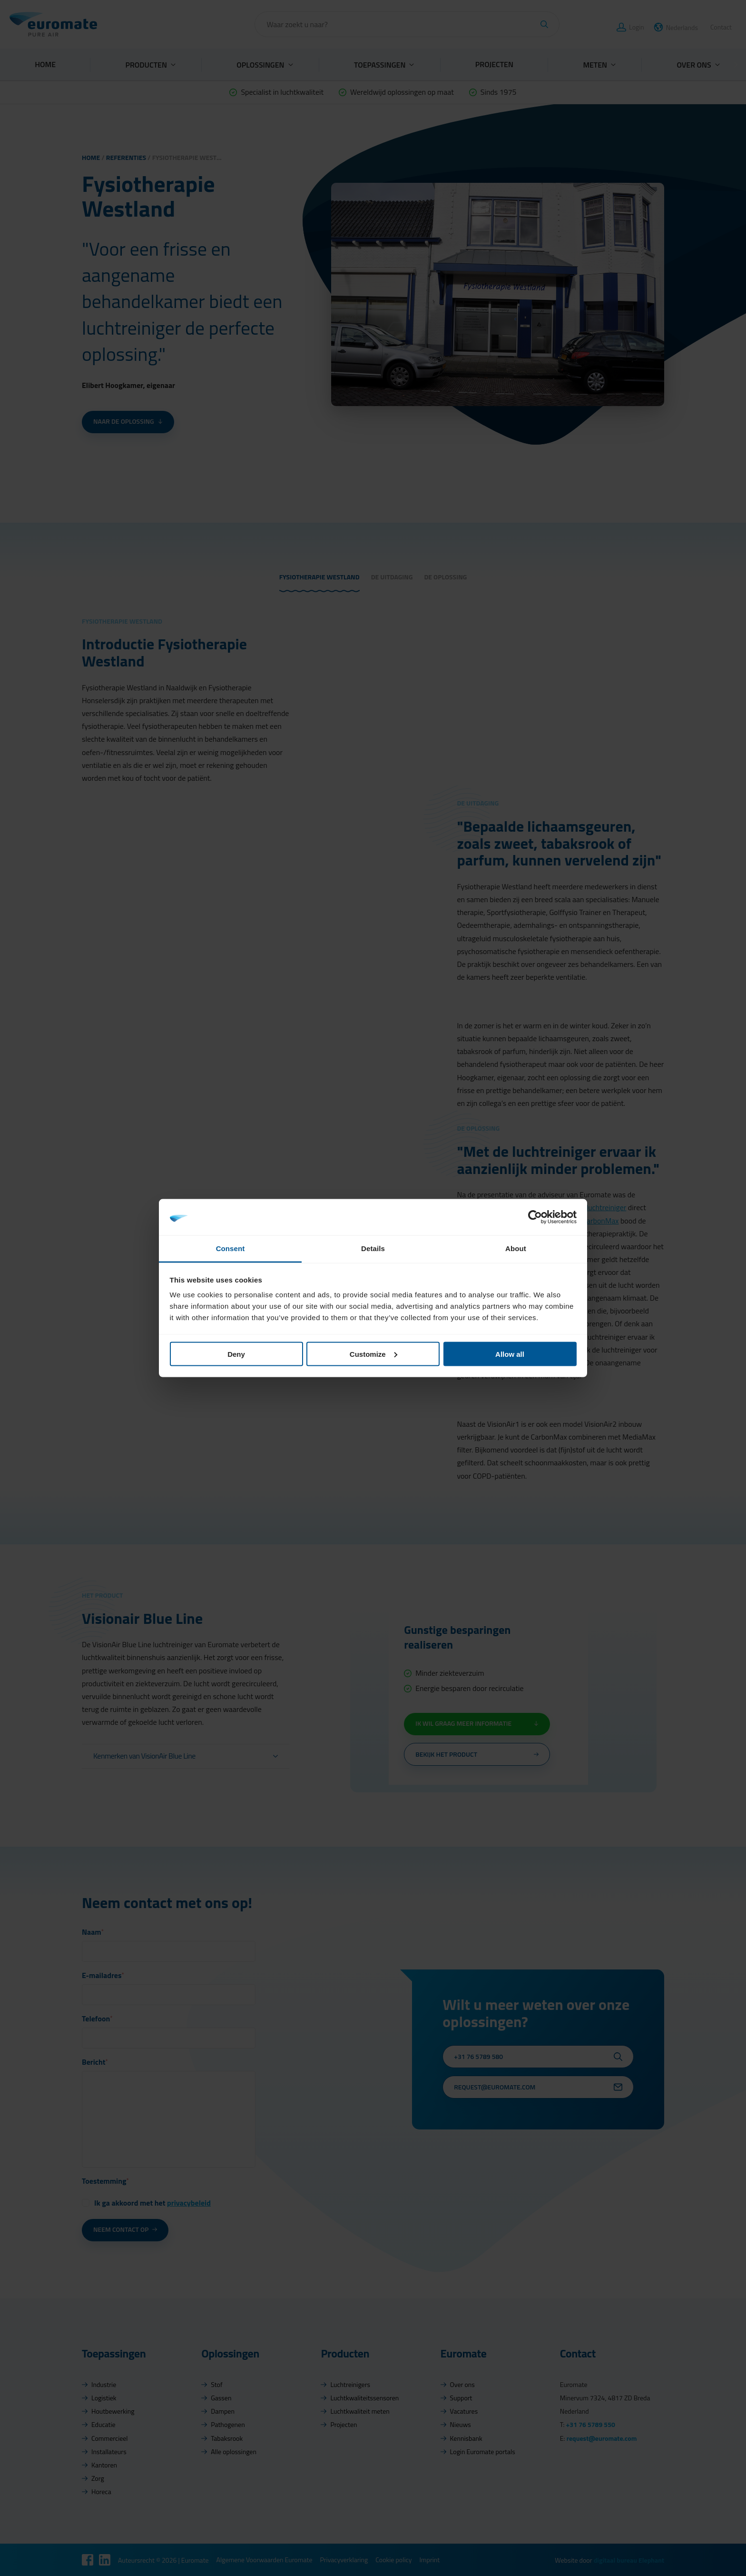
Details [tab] (373, 1248)
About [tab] (515, 1248)
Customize (373, 1354)
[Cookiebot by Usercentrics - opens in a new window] (535, 1217)
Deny (236, 1354)
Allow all (509, 1354)
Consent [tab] (230, 1248)
